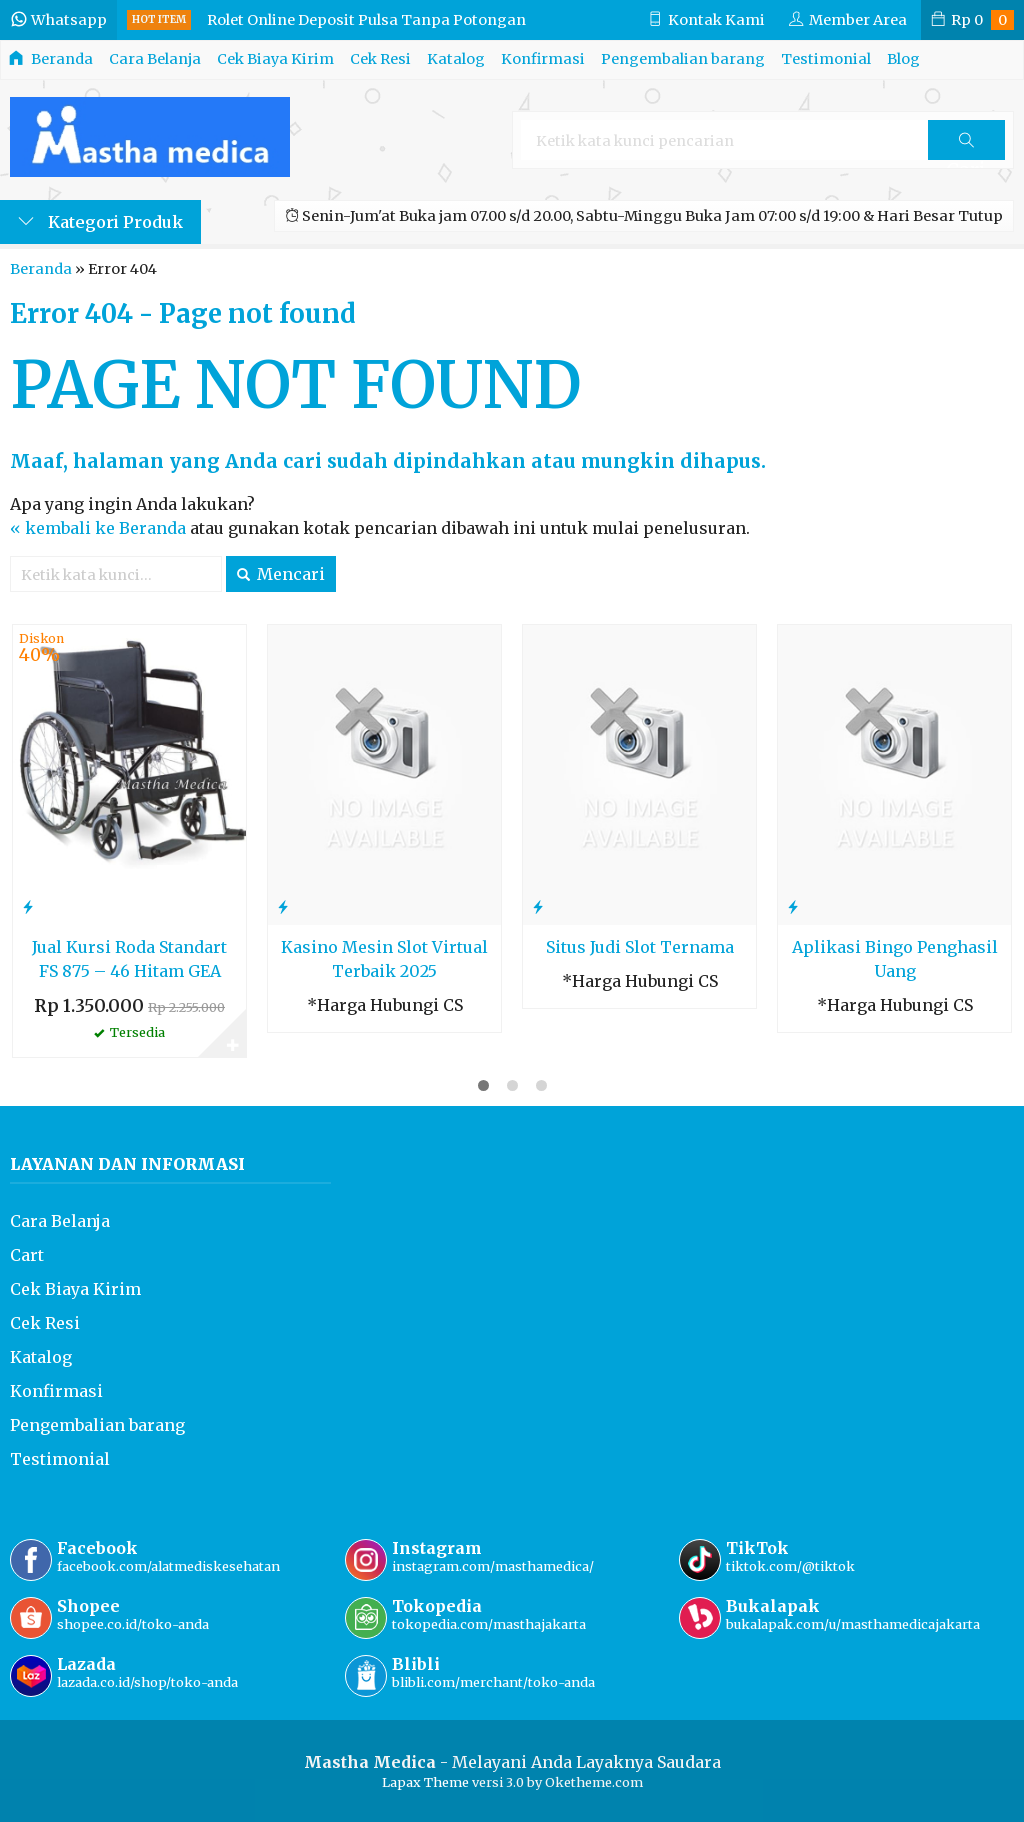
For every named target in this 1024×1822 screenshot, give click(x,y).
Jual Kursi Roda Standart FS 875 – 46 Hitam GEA (129, 959)
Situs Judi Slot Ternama (640, 947)
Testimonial (826, 59)
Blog (903, 59)
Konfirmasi (543, 59)
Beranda (51, 59)
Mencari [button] (281, 574)
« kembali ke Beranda (98, 528)
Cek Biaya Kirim (275, 59)
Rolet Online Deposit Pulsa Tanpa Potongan (366, 20)
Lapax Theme (425, 1782)
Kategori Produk (100, 222)
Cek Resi (380, 59)
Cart (27, 1255)
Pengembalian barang (683, 59)
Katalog (456, 59)
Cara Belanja (155, 59)
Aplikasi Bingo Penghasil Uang (895, 959)
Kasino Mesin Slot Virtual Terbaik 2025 (384, 959)
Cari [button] (966, 146)
